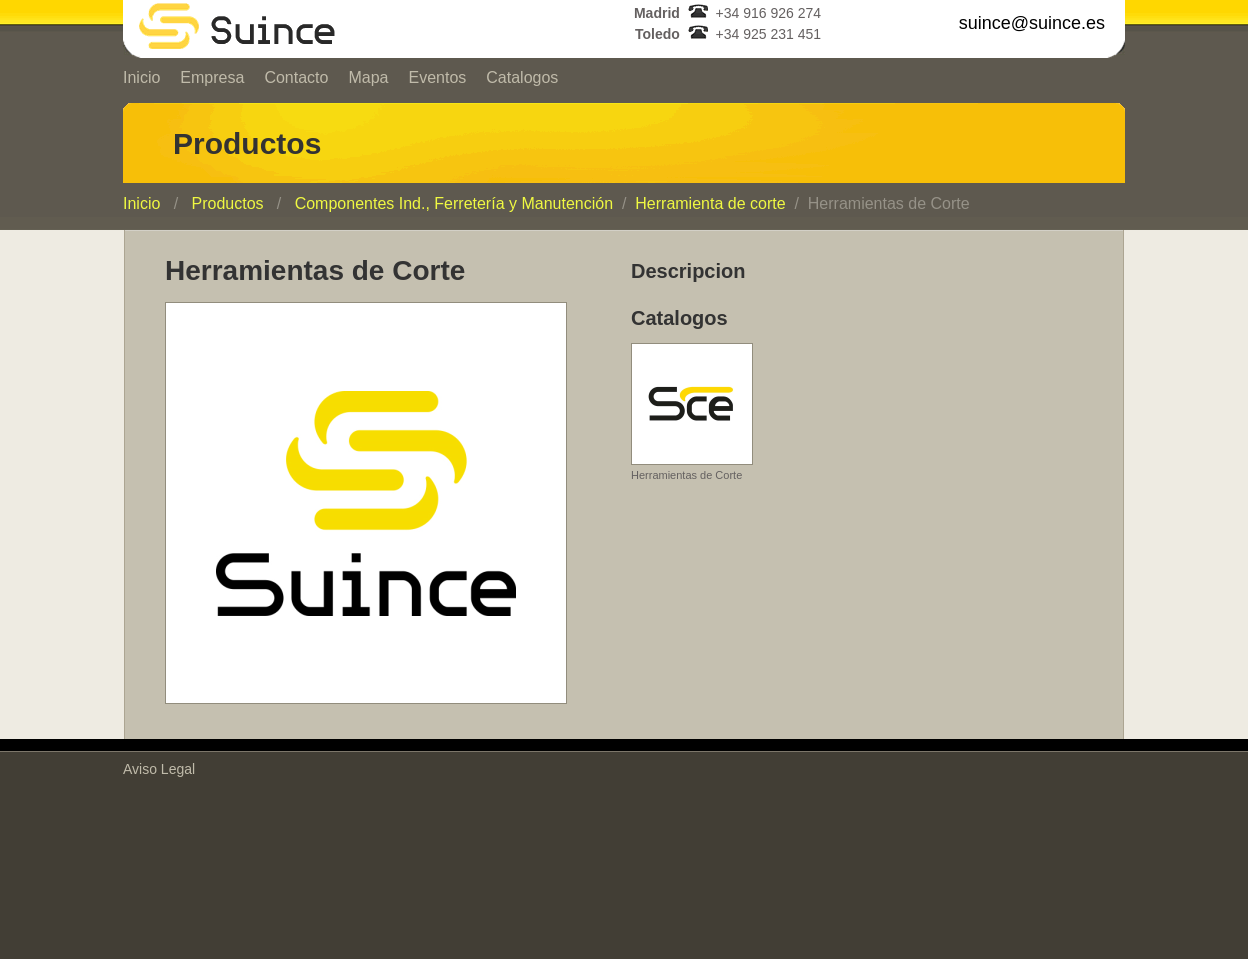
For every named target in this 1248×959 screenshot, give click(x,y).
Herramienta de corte (710, 203)
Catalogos (522, 77)
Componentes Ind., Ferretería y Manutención (454, 203)
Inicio (141, 77)
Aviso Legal (159, 769)
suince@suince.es (1032, 23)
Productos (227, 203)
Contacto (296, 77)
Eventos (437, 77)
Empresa (212, 77)
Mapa (368, 77)
